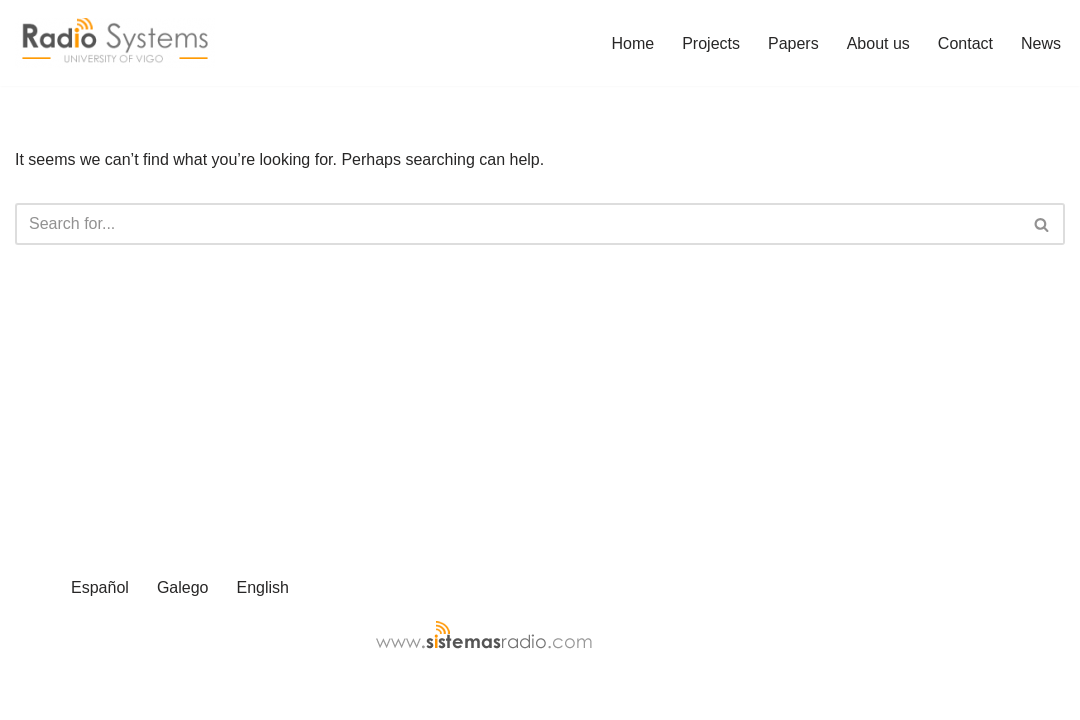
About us (878, 43)
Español (100, 587)
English (262, 587)
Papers (793, 43)
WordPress (193, 694)
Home (633, 43)
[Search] (517, 224)
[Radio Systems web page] (115, 43)
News (1041, 43)
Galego (183, 587)
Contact (965, 43)
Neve (33, 694)
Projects (711, 43)
